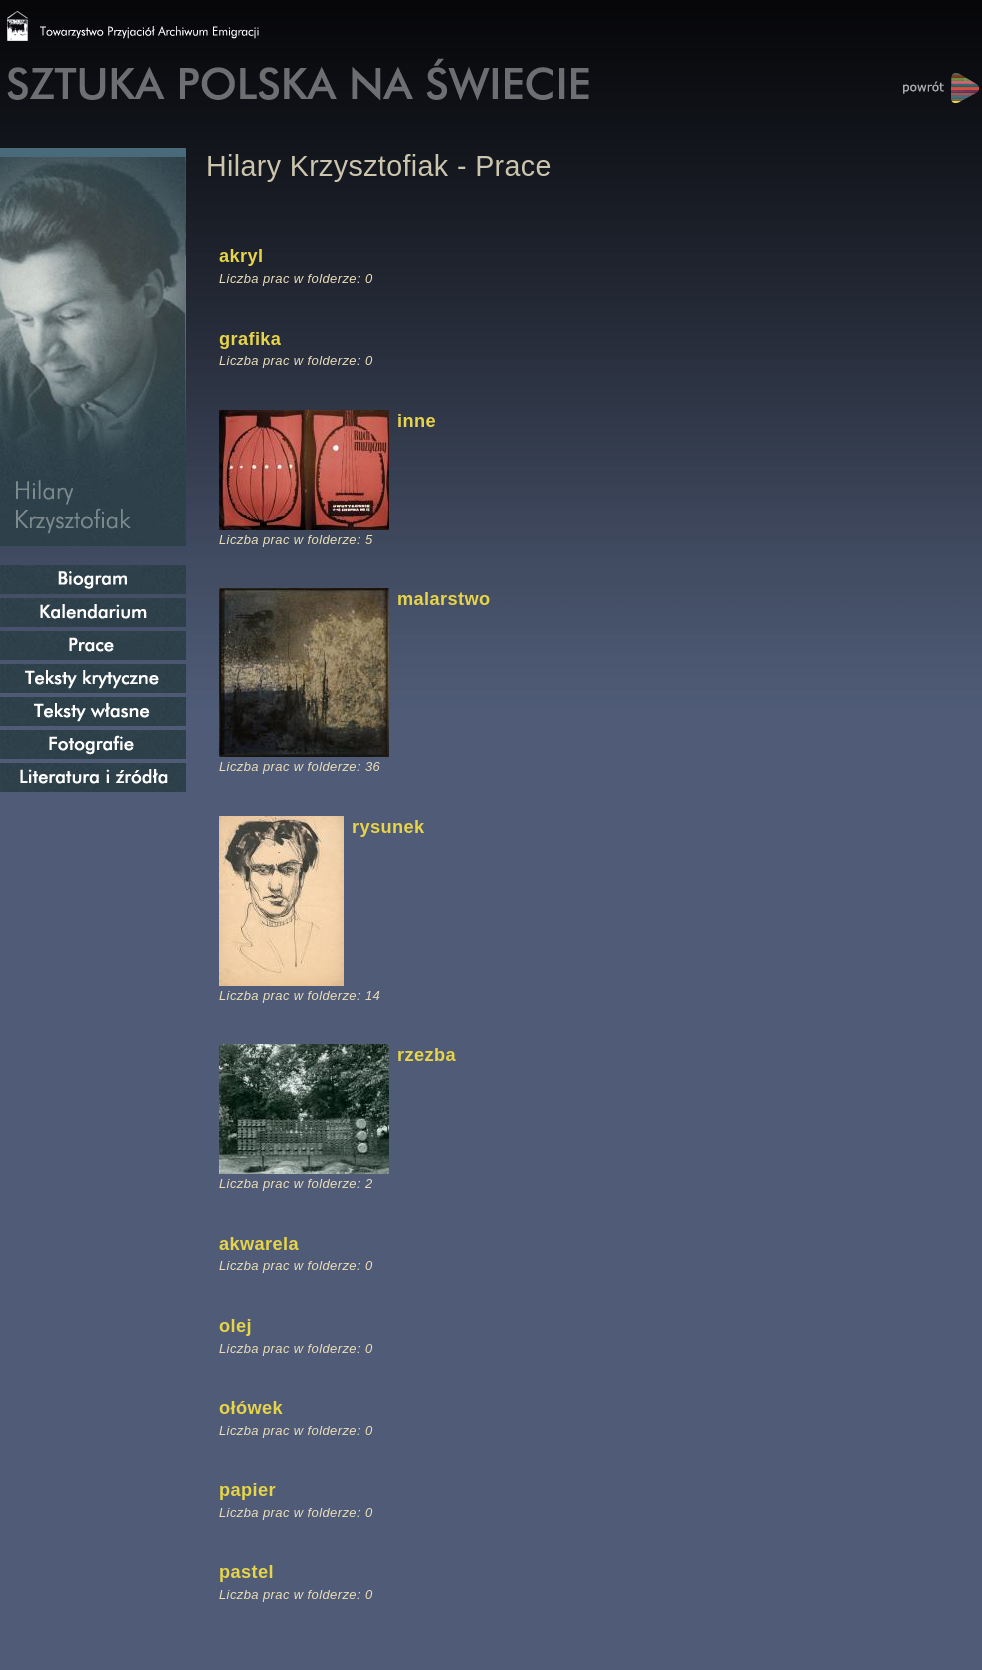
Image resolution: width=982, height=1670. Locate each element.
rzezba (426, 1055)
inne (416, 421)
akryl (241, 256)
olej (235, 1326)
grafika (250, 339)
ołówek (251, 1408)
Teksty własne (93, 711)
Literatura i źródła (93, 777)
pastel (246, 1572)
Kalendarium (93, 612)
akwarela (259, 1244)
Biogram (93, 579)
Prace (93, 645)
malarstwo (443, 599)
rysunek (388, 827)
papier (247, 1490)
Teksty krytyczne (93, 678)
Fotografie (93, 744)
